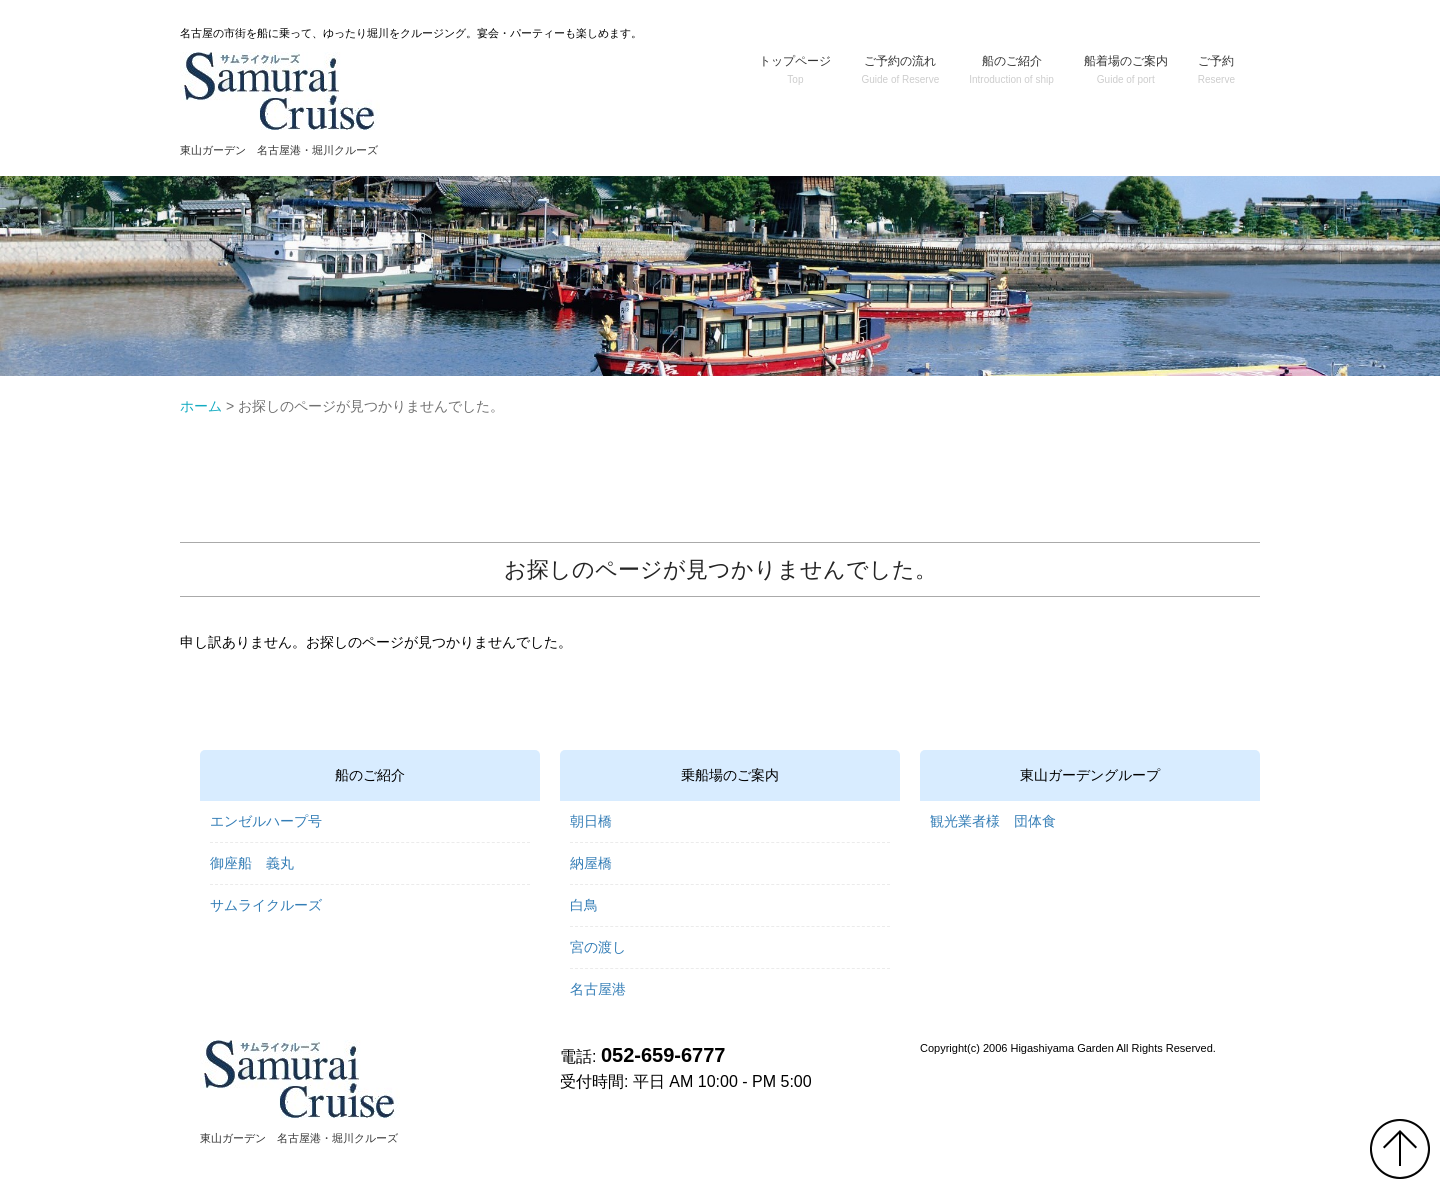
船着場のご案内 (1126, 69)
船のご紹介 (1011, 69)
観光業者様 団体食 (993, 821)
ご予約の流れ (900, 69)
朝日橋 (591, 821)
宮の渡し (598, 947)
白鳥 (584, 905)
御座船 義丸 (252, 863)
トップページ (795, 69)
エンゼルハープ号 (266, 821)
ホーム (201, 406)
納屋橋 (591, 863)
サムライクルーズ (266, 905)
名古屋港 (598, 989)
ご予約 (1216, 69)
